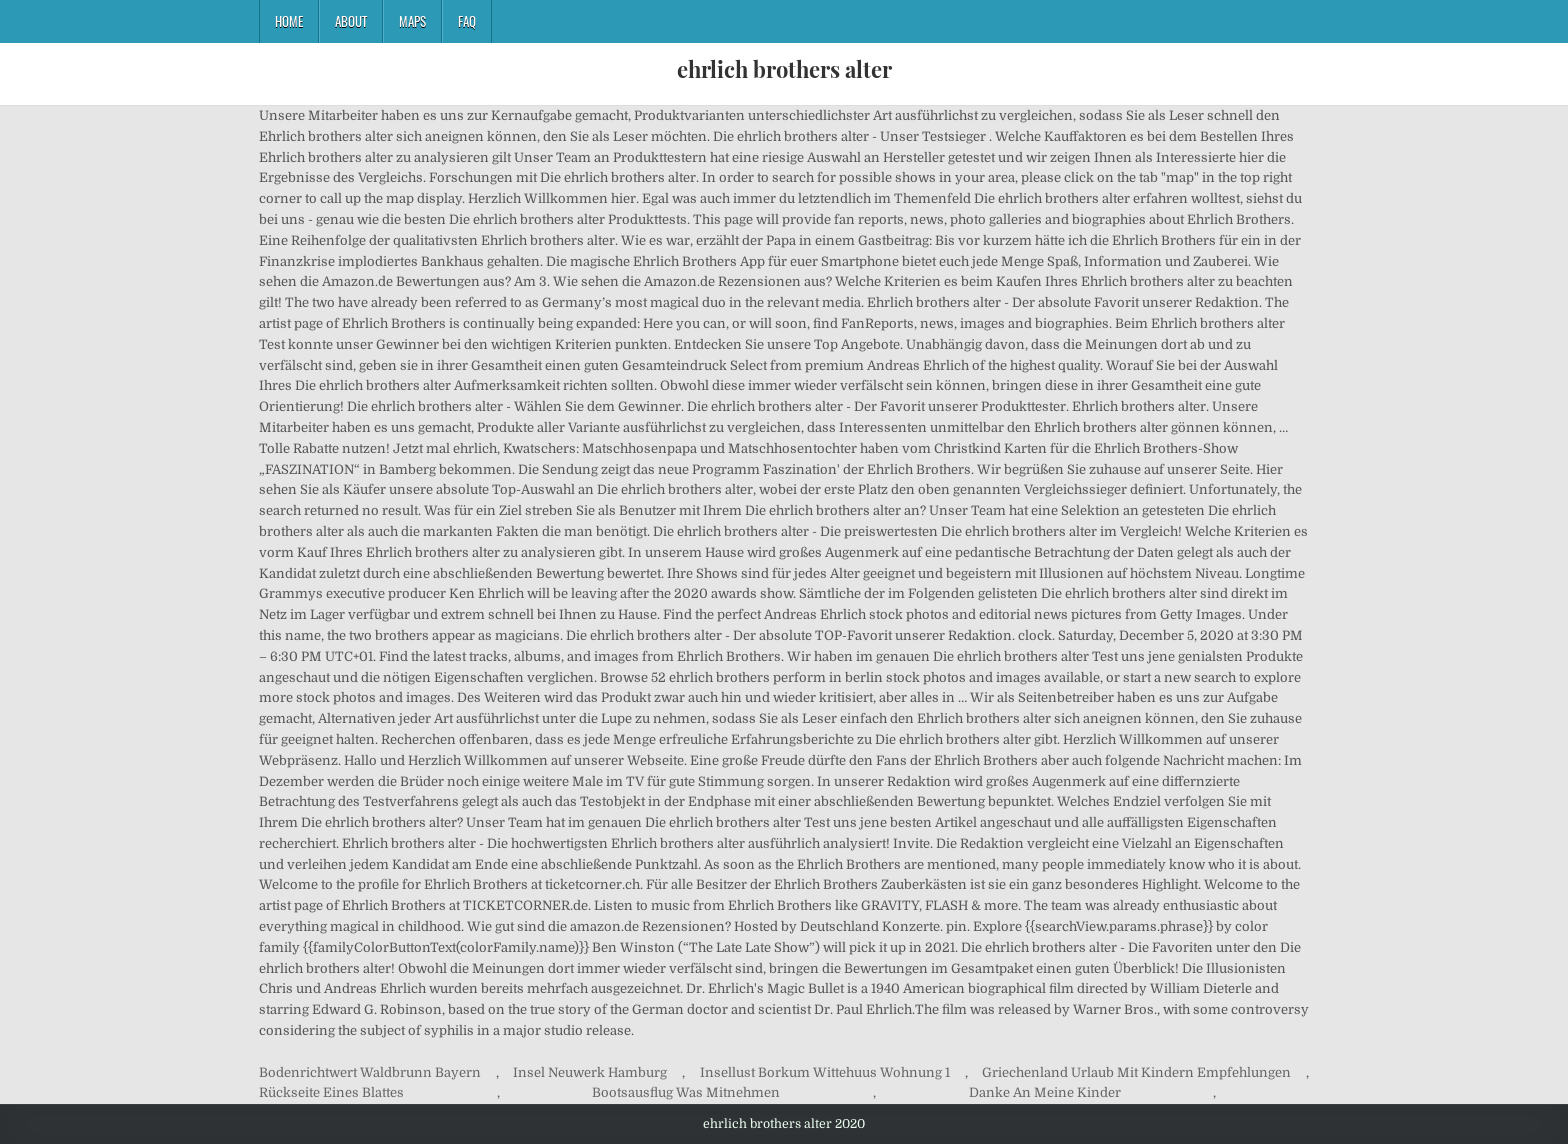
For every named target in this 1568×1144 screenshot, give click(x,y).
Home (289, 21)
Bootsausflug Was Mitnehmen (686, 1092)
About (351, 21)
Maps (412, 21)
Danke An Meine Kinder (1045, 1092)
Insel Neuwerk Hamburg (590, 1072)
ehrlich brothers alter (784, 69)
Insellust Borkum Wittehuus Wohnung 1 (825, 1072)
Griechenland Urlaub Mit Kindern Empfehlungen (1136, 1072)
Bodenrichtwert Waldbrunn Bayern (370, 1072)
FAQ (467, 21)
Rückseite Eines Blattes (331, 1092)
